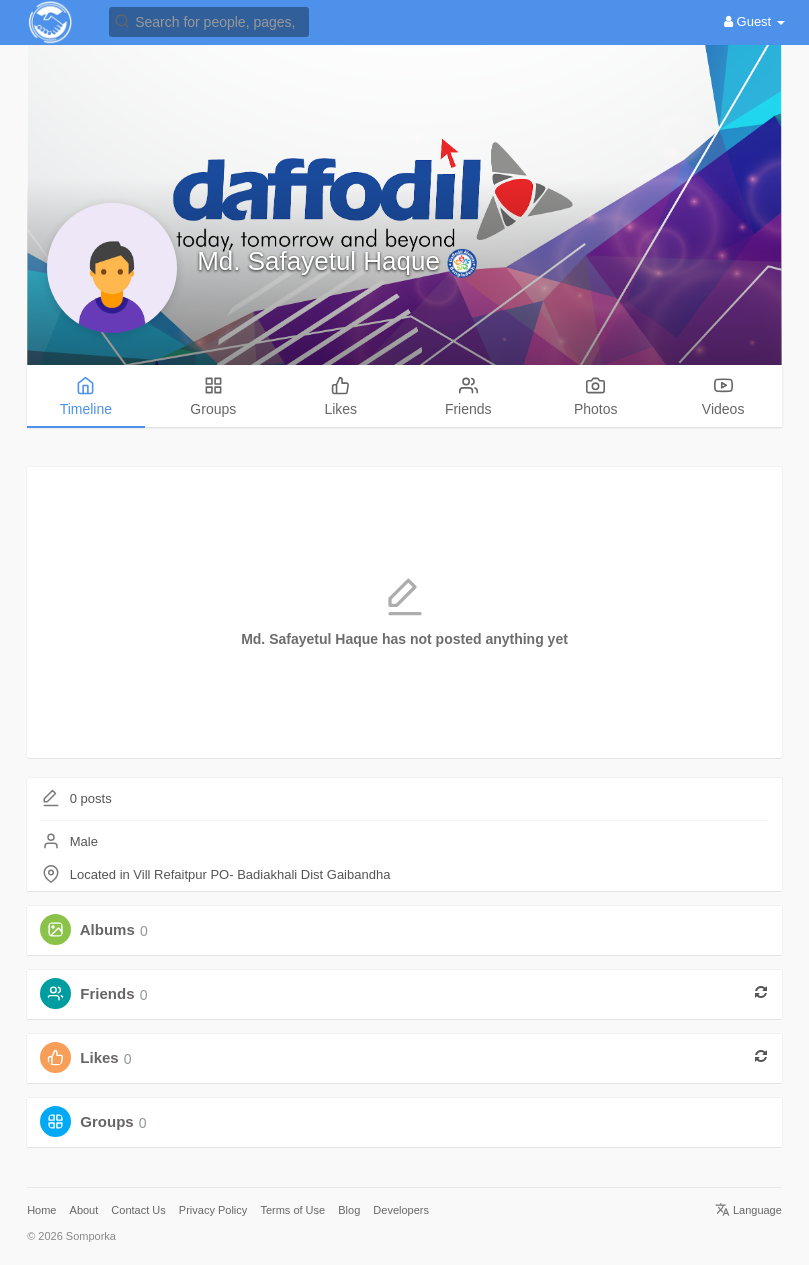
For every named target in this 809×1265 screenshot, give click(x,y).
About (84, 1210)
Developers (401, 1210)
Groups (106, 1122)
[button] (209, 20)
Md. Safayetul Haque (322, 261)
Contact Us (138, 1210)
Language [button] (748, 1210)
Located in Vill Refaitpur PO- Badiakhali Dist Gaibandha (230, 874)
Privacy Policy (213, 1210)
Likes (99, 1058)
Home (41, 1210)
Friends (107, 994)
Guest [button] (754, 21)
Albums (107, 930)
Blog (349, 1210)
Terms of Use (292, 1210)
